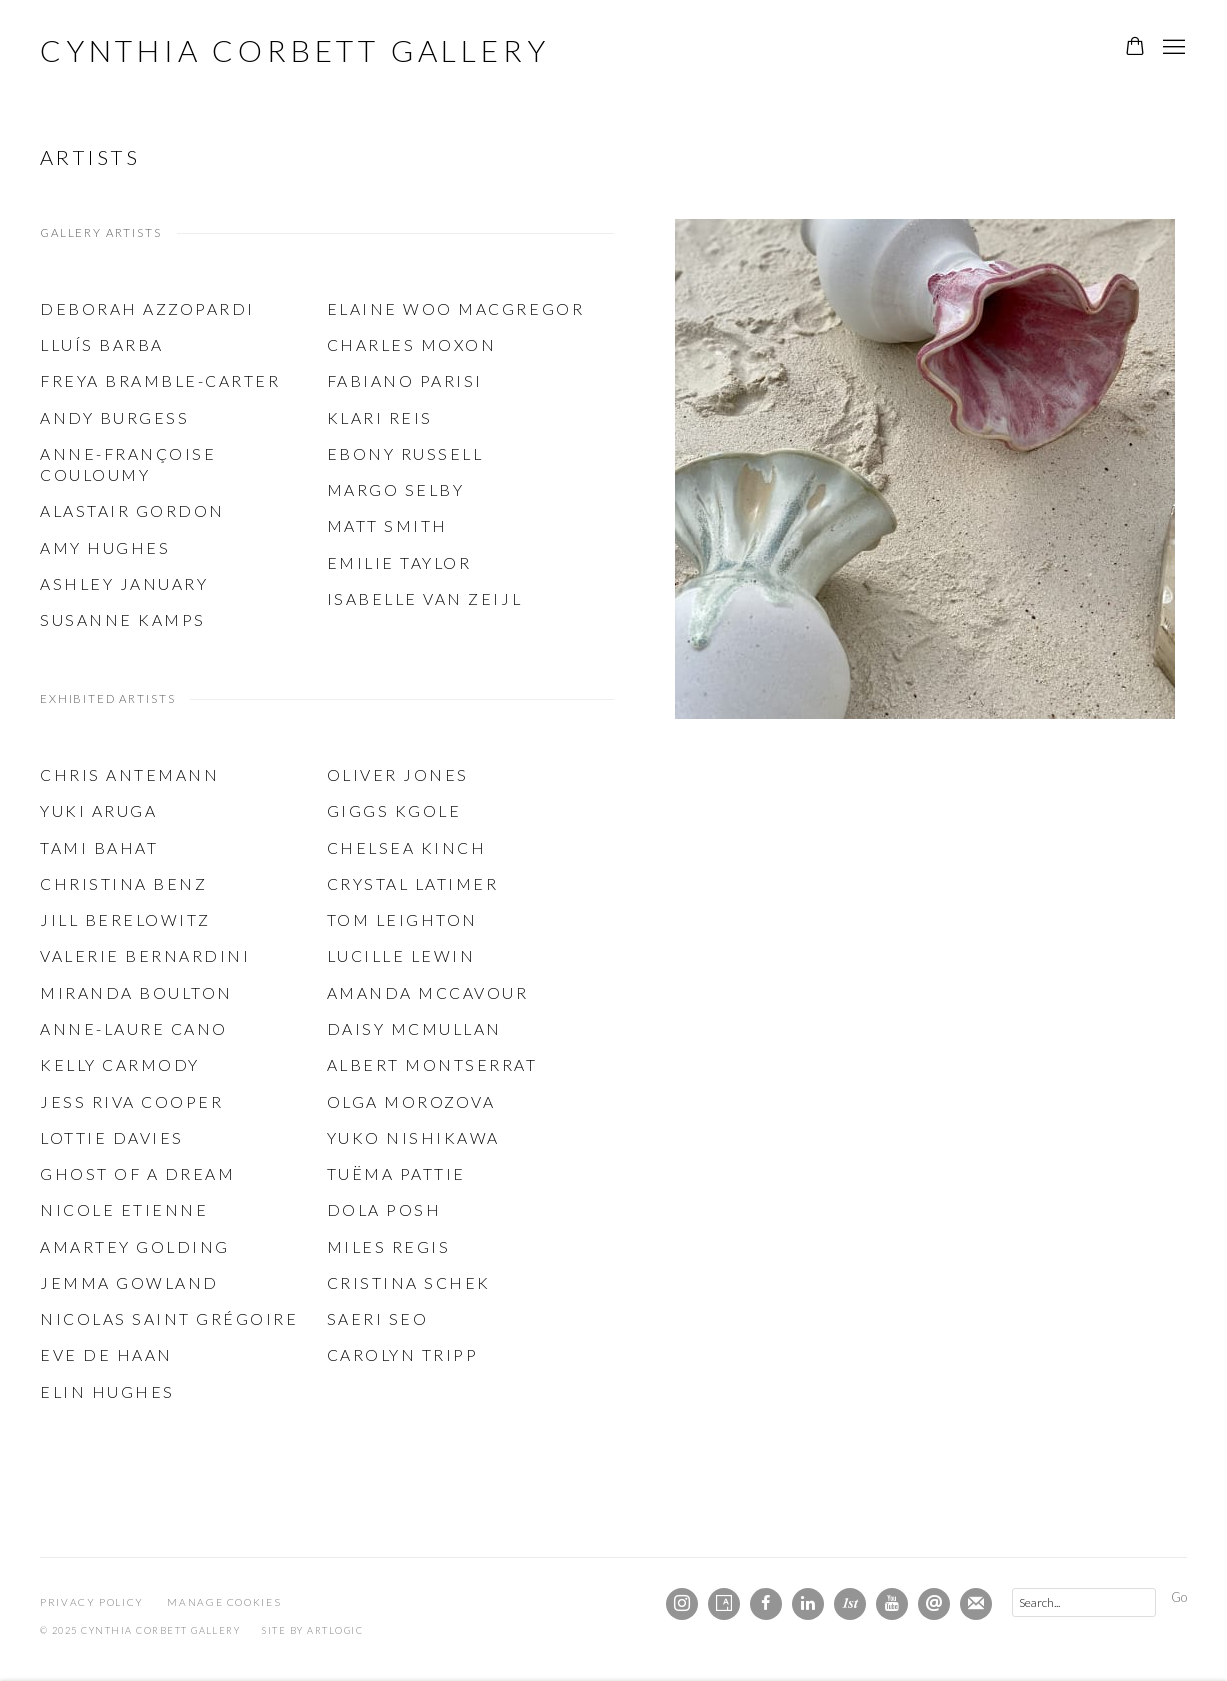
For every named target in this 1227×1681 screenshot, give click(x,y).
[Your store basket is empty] (1135, 48)
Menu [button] (1172, 48)
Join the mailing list (976, 1604)
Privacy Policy (92, 1602)
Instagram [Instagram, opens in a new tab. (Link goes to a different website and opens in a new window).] (682, 1604)
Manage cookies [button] (224, 1602)
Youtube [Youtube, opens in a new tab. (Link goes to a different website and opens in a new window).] (892, 1604)
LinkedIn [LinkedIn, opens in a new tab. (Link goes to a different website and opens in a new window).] (808, 1604)
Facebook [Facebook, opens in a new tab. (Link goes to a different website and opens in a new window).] (766, 1604)
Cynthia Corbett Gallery (294, 50)
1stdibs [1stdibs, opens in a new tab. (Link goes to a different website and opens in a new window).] (850, 1604)
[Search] (1084, 1602)
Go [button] (1179, 1597)
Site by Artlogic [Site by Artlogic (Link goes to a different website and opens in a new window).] (312, 1630)
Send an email (934, 1604)
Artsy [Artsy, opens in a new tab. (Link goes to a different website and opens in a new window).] (724, 1604)
